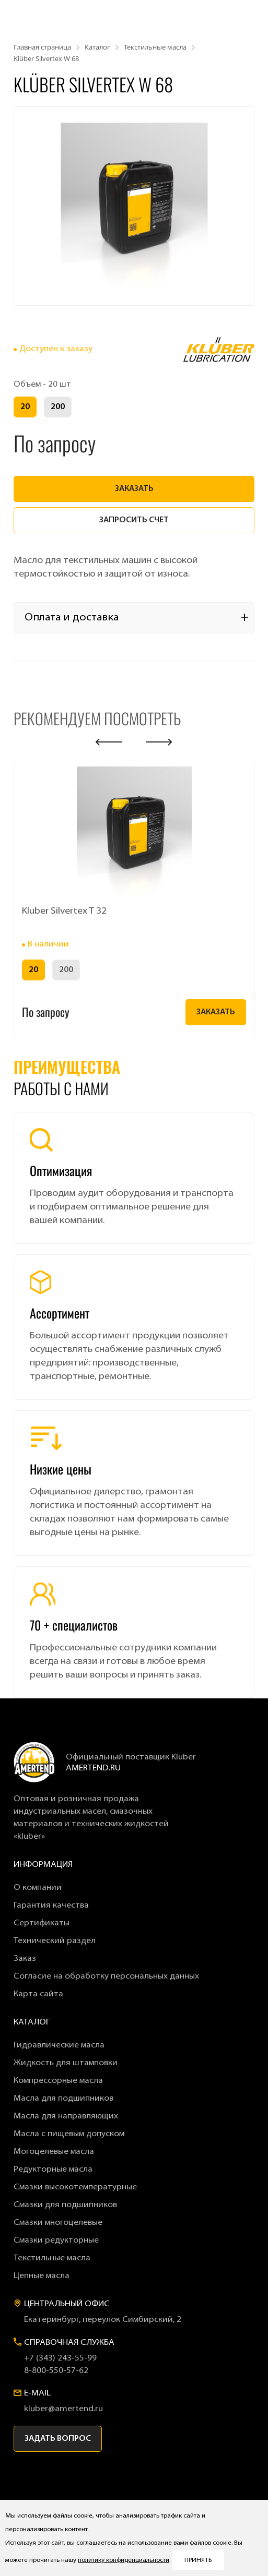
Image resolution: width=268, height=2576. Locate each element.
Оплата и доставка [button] (72, 618)
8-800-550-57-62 (56, 2371)
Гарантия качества (51, 1905)
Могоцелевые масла (54, 2152)
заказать (134, 489)
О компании (38, 1888)
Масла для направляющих (66, 2116)
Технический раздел (55, 1941)
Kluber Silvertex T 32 (64, 911)
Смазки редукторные (56, 2240)
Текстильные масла (52, 2258)
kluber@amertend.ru (63, 2409)
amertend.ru (93, 1768)
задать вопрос (58, 2439)
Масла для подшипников (63, 2098)
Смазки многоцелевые (58, 2223)
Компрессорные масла (58, 2081)
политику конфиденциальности (123, 2560)
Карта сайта (38, 1994)
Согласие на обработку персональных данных (106, 1976)
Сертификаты (41, 1923)
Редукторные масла (53, 2169)
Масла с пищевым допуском (69, 2134)
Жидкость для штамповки (66, 2063)
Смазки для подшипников (65, 2205)
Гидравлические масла (59, 2045)
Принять (198, 2560)
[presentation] (109, 742)
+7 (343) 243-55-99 (60, 2358)
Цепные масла (41, 2276)
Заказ (25, 1959)
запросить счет (134, 520)
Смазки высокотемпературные (75, 2187)
